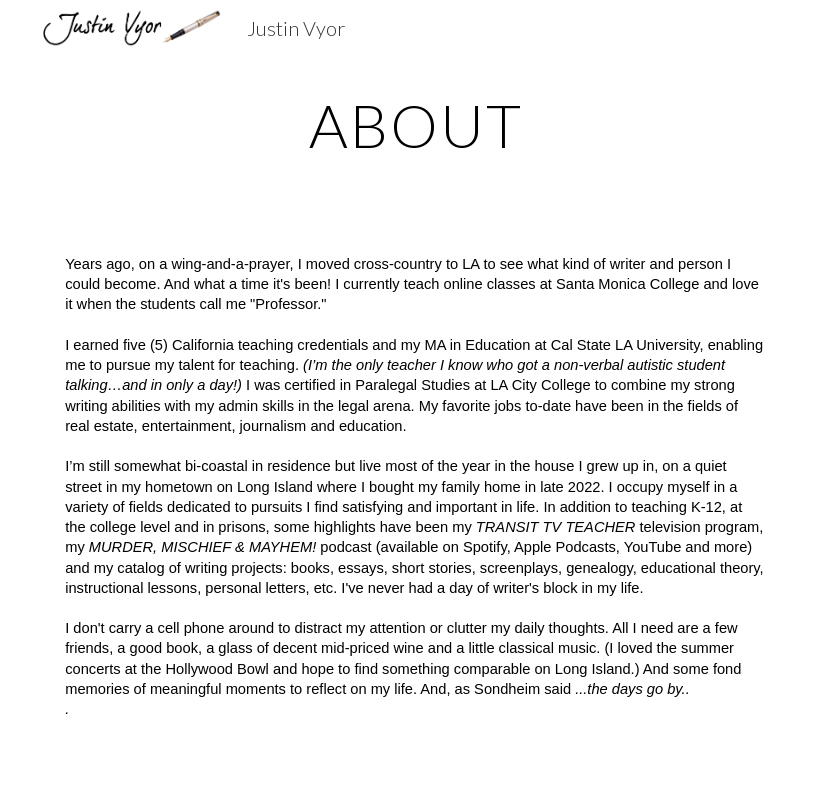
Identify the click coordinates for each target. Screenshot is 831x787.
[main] (416, 125)
